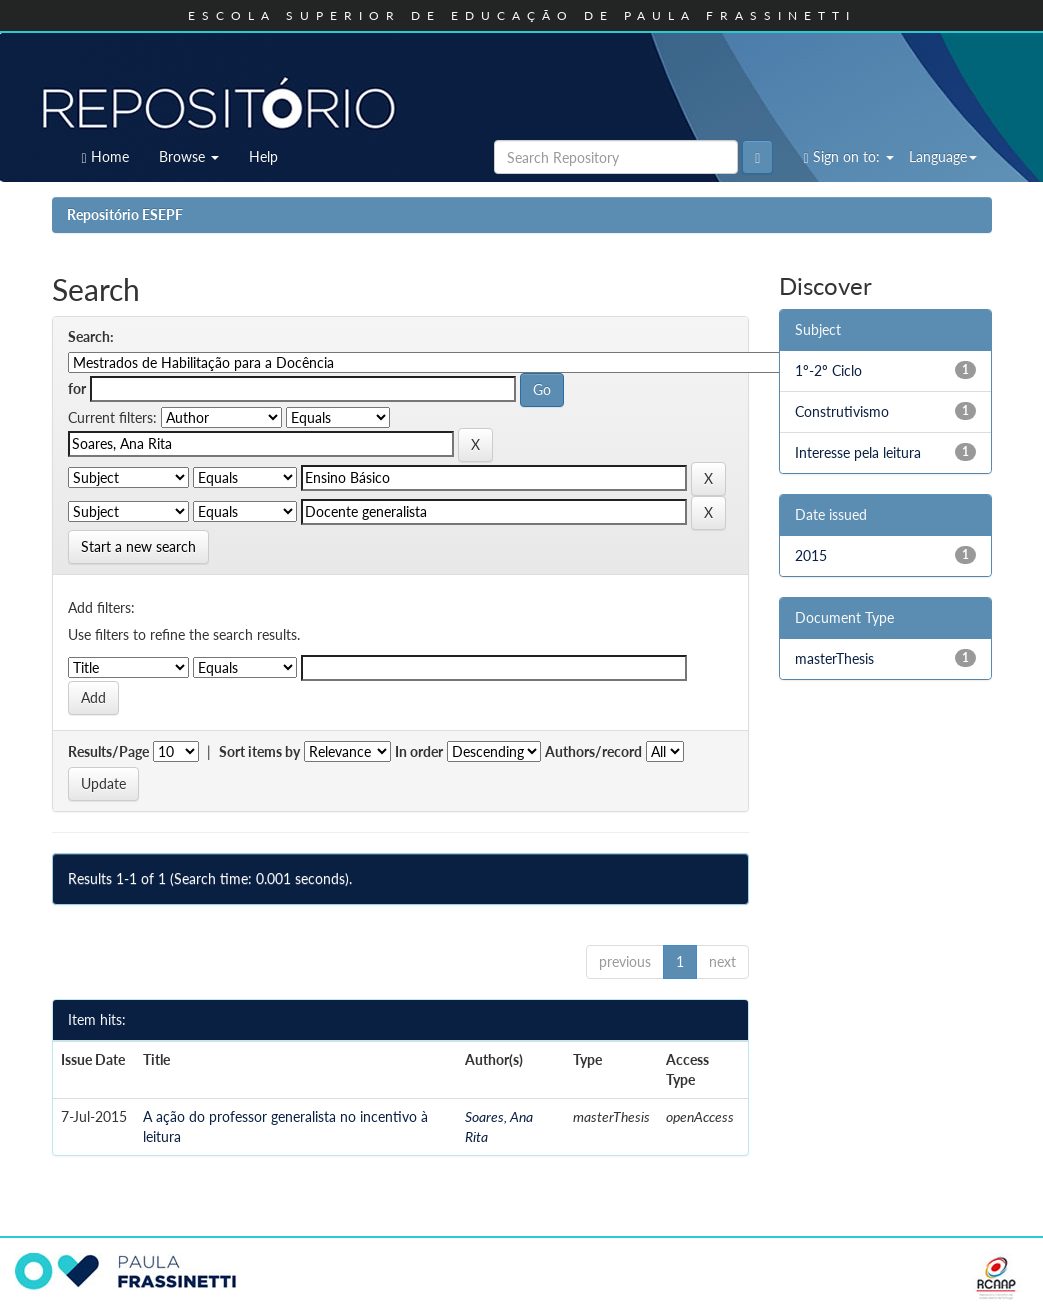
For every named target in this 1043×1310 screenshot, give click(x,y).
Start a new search (138, 546)
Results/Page (108, 751)
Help (263, 156)
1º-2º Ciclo (828, 370)
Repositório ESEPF (125, 214)
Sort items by (259, 751)
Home (105, 157)
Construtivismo (842, 411)
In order (419, 751)
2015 (811, 555)
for (77, 388)
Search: (91, 336)
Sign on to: (848, 157)
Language (943, 156)
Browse (189, 156)
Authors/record (593, 751)
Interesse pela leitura (858, 452)
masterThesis (834, 658)
